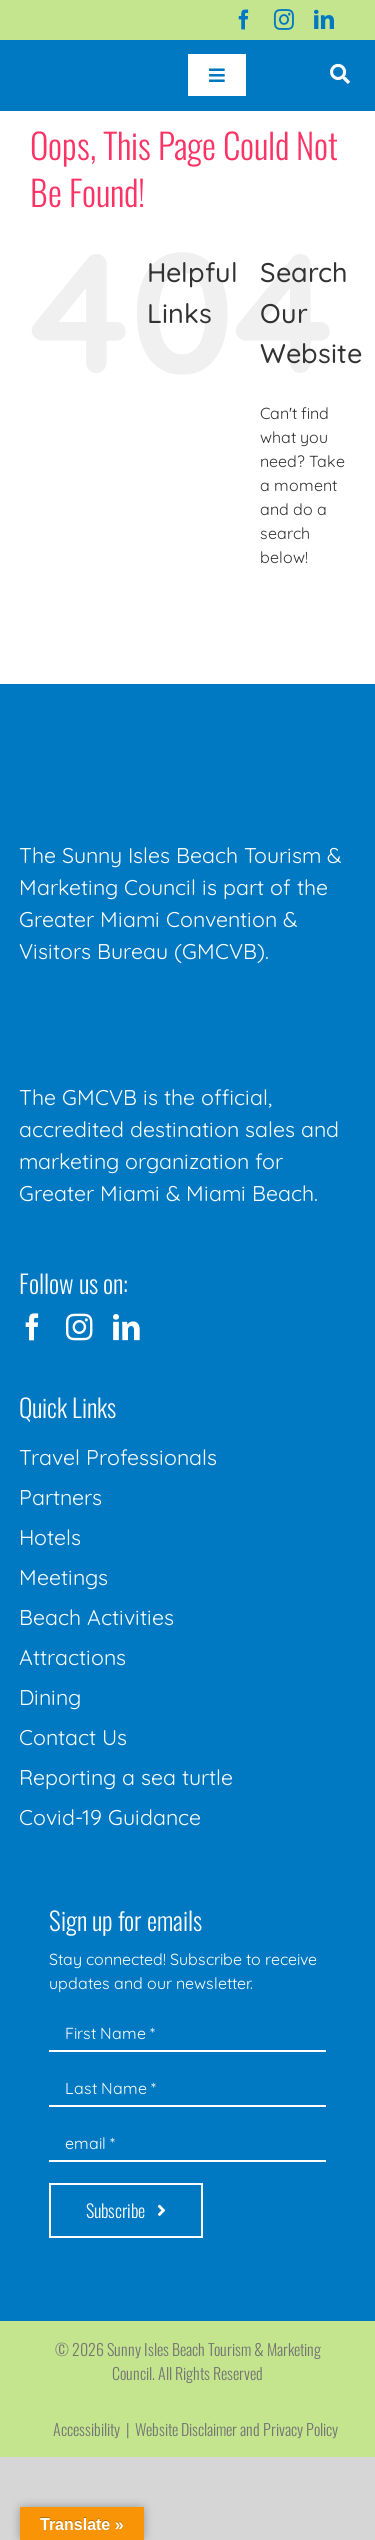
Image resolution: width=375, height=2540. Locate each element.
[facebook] (244, 20)
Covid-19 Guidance (110, 1817)
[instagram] (284, 20)
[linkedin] (324, 20)
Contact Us (73, 1737)
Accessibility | (94, 2429)
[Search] (282, 611)
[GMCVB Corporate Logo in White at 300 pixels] (169, 1013)
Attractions (72, 1657)
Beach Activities (96, 1617)
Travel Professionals (118, 1457)
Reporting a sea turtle (126, 1777)
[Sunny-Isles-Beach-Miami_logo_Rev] (169, 721)
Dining (50, 1697)
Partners (60, 1497)
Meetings (63, 1577)
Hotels (50, 1537)
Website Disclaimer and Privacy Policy (236, 2429)
